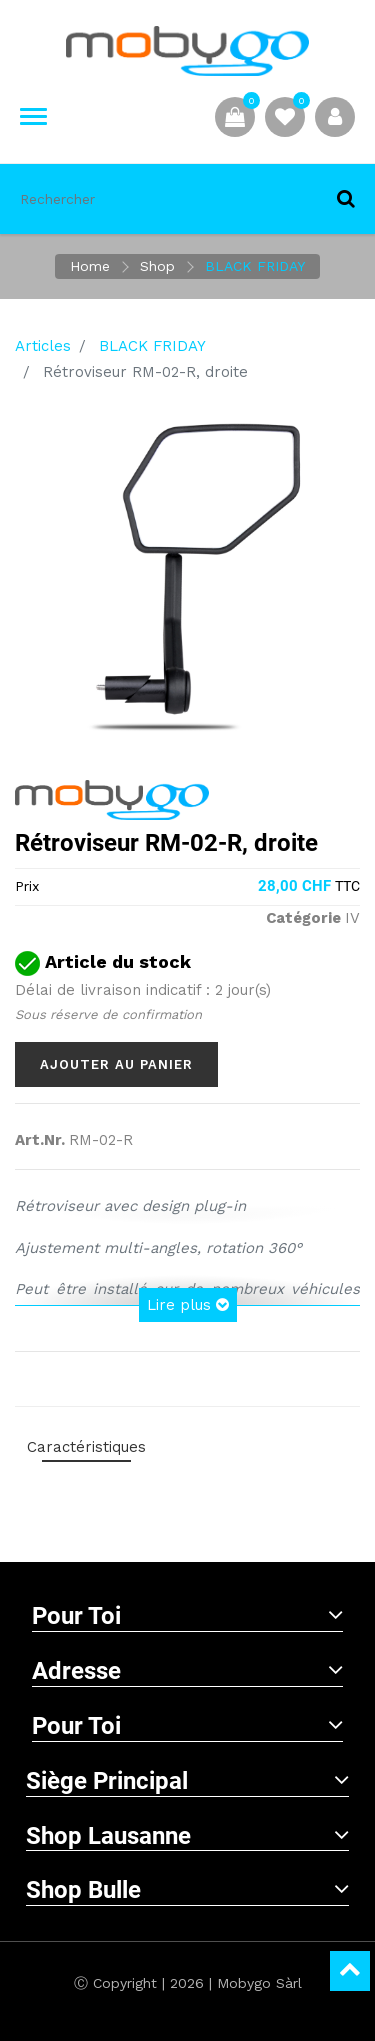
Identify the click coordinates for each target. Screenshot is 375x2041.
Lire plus (188, 1305)
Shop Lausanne (187, 1836)
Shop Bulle (187, 1890)
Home (90, 266)
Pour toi (187, 1616)
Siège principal (187, 1781)
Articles (43, 346)
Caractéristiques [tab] (86, 1447)
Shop (157, 266)
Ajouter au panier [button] (116, 1064)
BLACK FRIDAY (255, 266)
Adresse (187, 1671)
